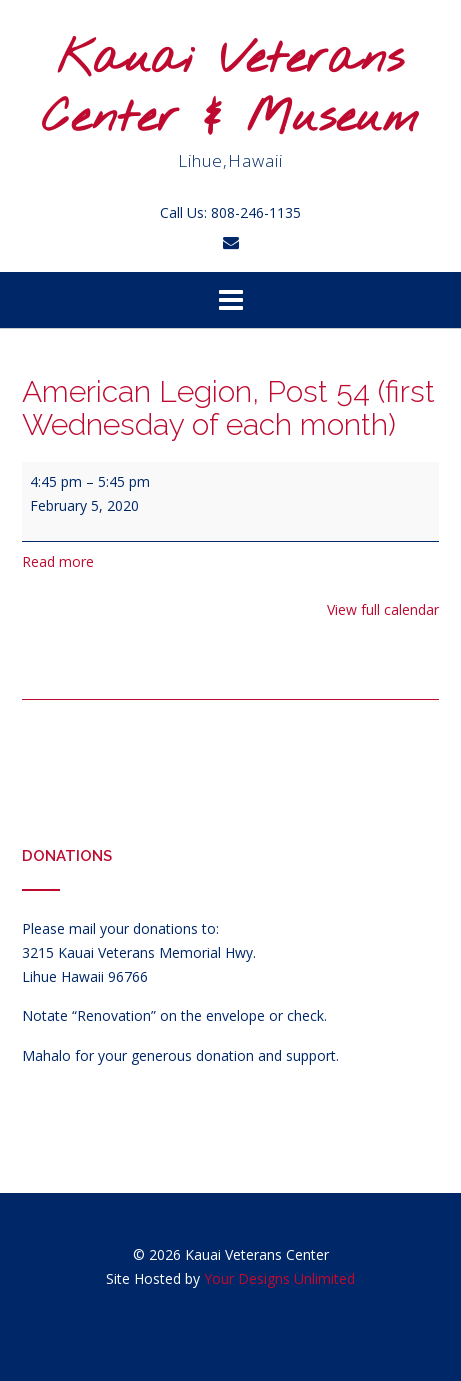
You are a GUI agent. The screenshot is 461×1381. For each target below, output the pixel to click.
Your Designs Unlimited (279, 1278)
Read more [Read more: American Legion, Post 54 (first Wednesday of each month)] (58, 561)
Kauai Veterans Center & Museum (230, 89)
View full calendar (383, 609)
